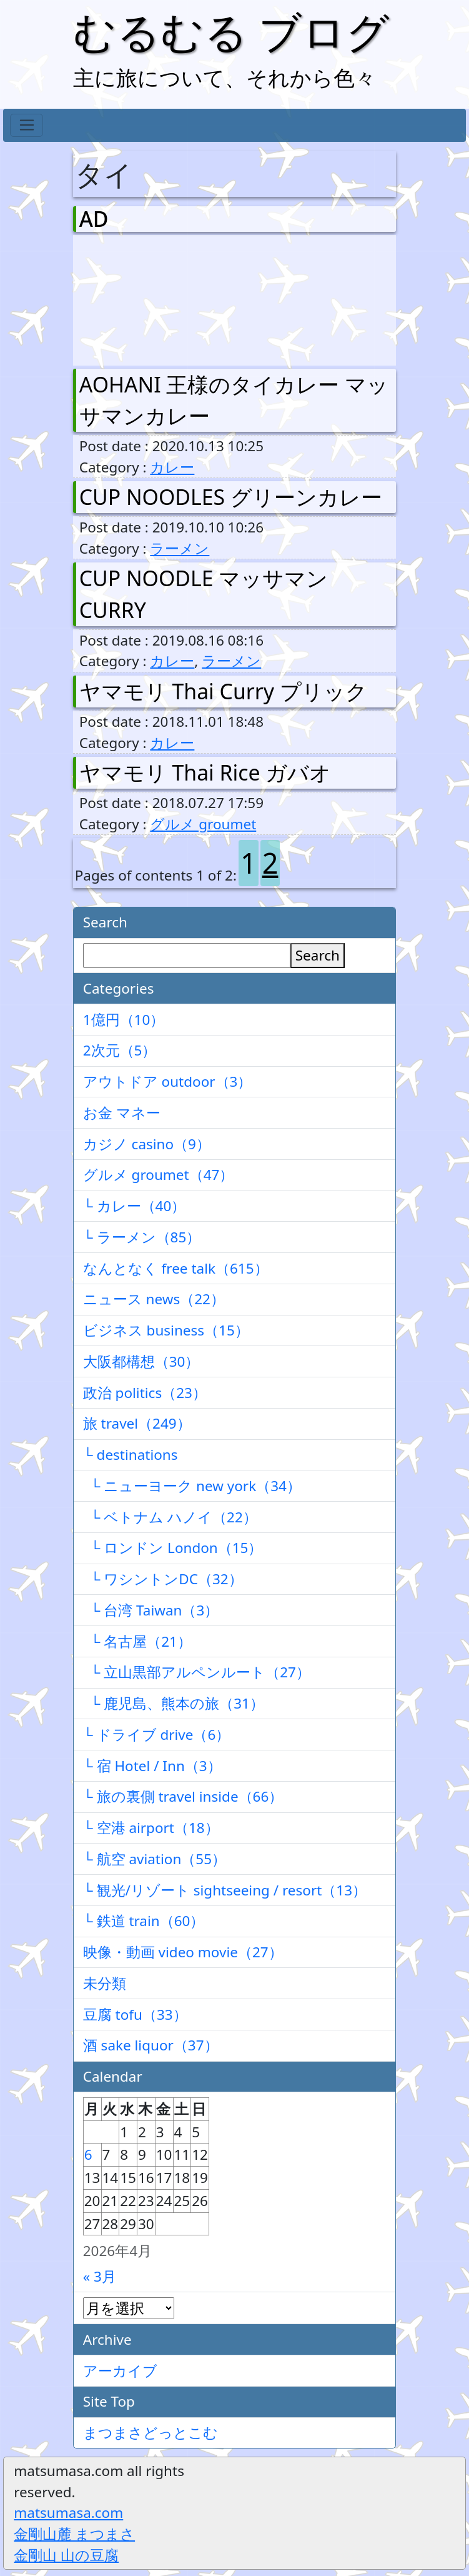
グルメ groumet (203, 824)
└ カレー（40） (134, 1206)
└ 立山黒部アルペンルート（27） (196, 1672)
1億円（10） (124, 1019)
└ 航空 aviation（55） (154, 1859)
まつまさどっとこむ (150, 2432)
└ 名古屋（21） (137, 1641)
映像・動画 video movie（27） (183, 1952)
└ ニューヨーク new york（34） (192, 1485)
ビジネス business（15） (166, 1330)
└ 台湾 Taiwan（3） (151, 1610)
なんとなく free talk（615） (176, 1268)
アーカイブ (120, 2370)
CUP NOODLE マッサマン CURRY (203, 594)
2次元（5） (120, 1050)
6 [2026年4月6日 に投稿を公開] (88, 2154)
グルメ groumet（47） (158, 1174)
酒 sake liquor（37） (151, 2045)
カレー (172, 467)
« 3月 (99, 2276)
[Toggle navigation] (26, 125)
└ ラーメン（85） (142, 1237)
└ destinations (130, 1454)
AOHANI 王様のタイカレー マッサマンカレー (233, 400)
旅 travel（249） (137, 1423)
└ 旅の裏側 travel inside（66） (183, 1796)
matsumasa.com (68, 2512)
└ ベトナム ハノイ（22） (170, 1517)
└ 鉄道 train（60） (144, 1920)
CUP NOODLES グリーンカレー (230, 496)
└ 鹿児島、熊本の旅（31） (173, 1703)
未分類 (104, 1983)
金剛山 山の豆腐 (66, 2555)
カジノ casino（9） (146, 1144)
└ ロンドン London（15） (173, 1547)
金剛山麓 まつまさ (74, 2534)
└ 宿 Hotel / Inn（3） (152, 1765)
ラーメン (179, 548)
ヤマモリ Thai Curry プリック (223, 691)
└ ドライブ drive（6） (156, 1734)
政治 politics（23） (145, 1392)
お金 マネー (121, 1112)
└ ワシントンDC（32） (163, 1579)
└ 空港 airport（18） (151, 1827)
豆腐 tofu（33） (135, 2014)
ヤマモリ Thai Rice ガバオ (205, 772)
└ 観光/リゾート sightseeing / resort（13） (225, 1890)
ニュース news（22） (154, 1299)
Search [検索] (317, 955)
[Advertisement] (144, 297)
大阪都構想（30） (141, 1361)
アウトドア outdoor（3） (167, 1081)
